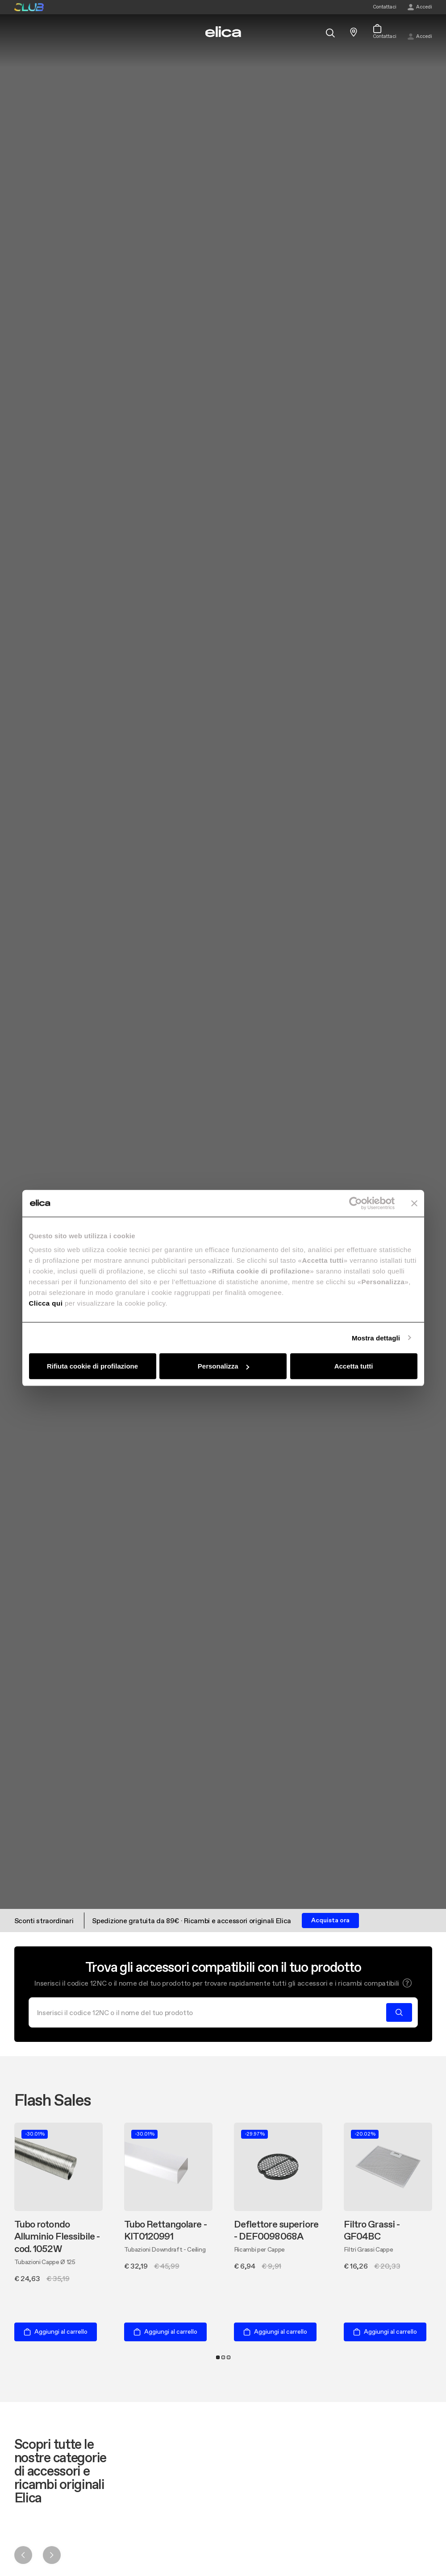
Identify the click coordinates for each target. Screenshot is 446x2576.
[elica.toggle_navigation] (18, 32)
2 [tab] (223, 2357)
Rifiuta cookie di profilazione (92, 1366)
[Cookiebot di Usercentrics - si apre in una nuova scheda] (356, 1203)
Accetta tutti (353, 1366)
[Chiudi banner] (414, 1203)
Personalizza (223, 1366)
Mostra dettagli (376, 1337)
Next (51, 2555)
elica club (29, 7)
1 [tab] (218, 2357)
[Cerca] (210, 2012)
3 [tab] (228, 2357)
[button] (407, 1983)
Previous (23, 2555)
